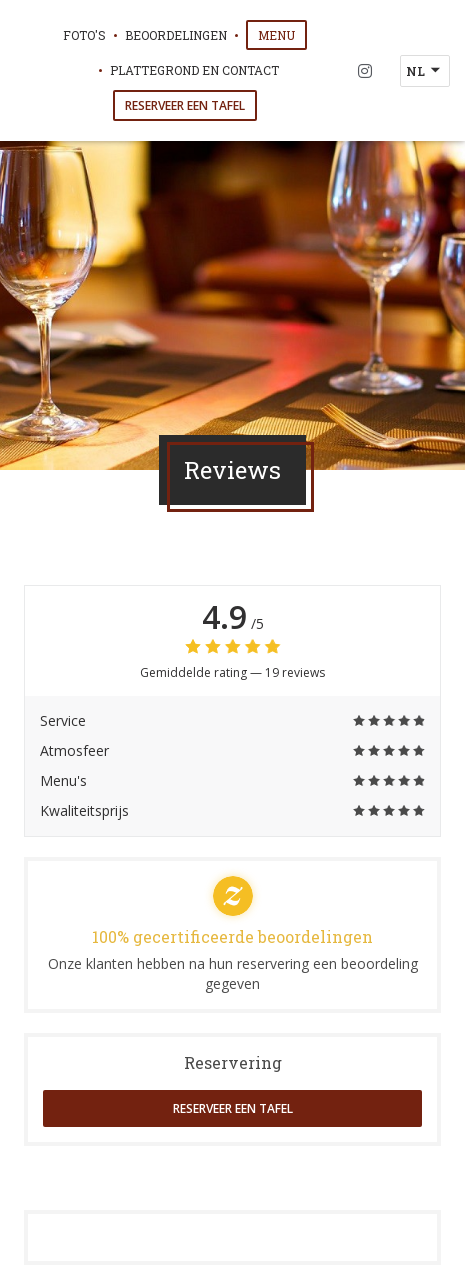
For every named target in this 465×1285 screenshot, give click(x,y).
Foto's (84, 35)
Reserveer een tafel (185, 105)
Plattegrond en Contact (194, 70)
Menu (282, 34)
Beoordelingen (176, 35)
